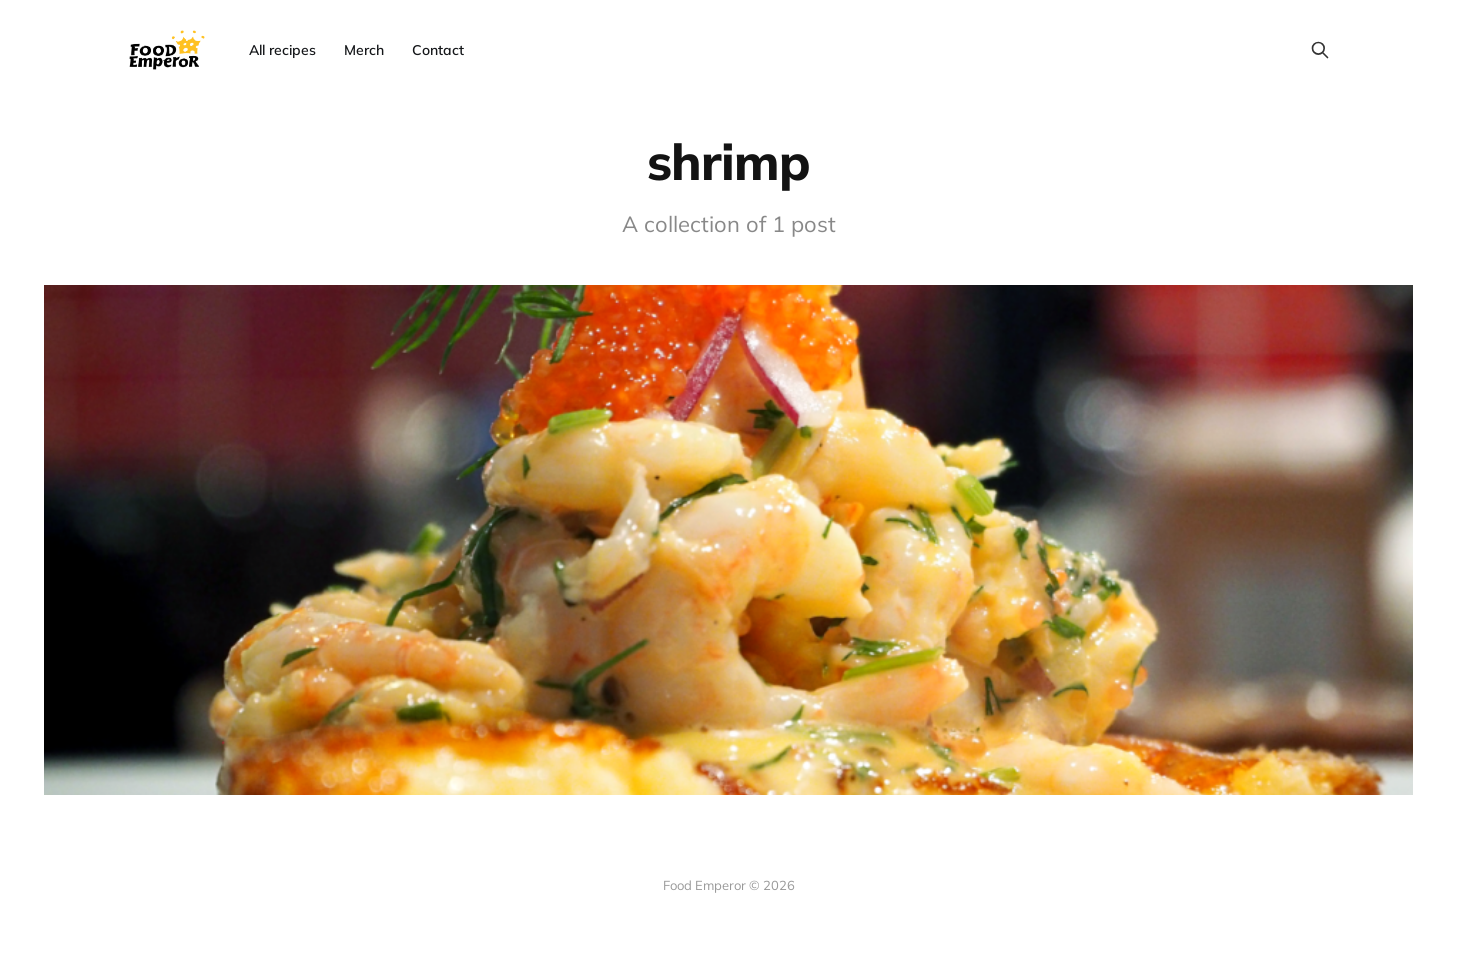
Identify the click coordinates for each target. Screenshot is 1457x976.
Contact (438, 50)
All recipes (282, 50)
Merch (364, 50)
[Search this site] (1320, 50)
